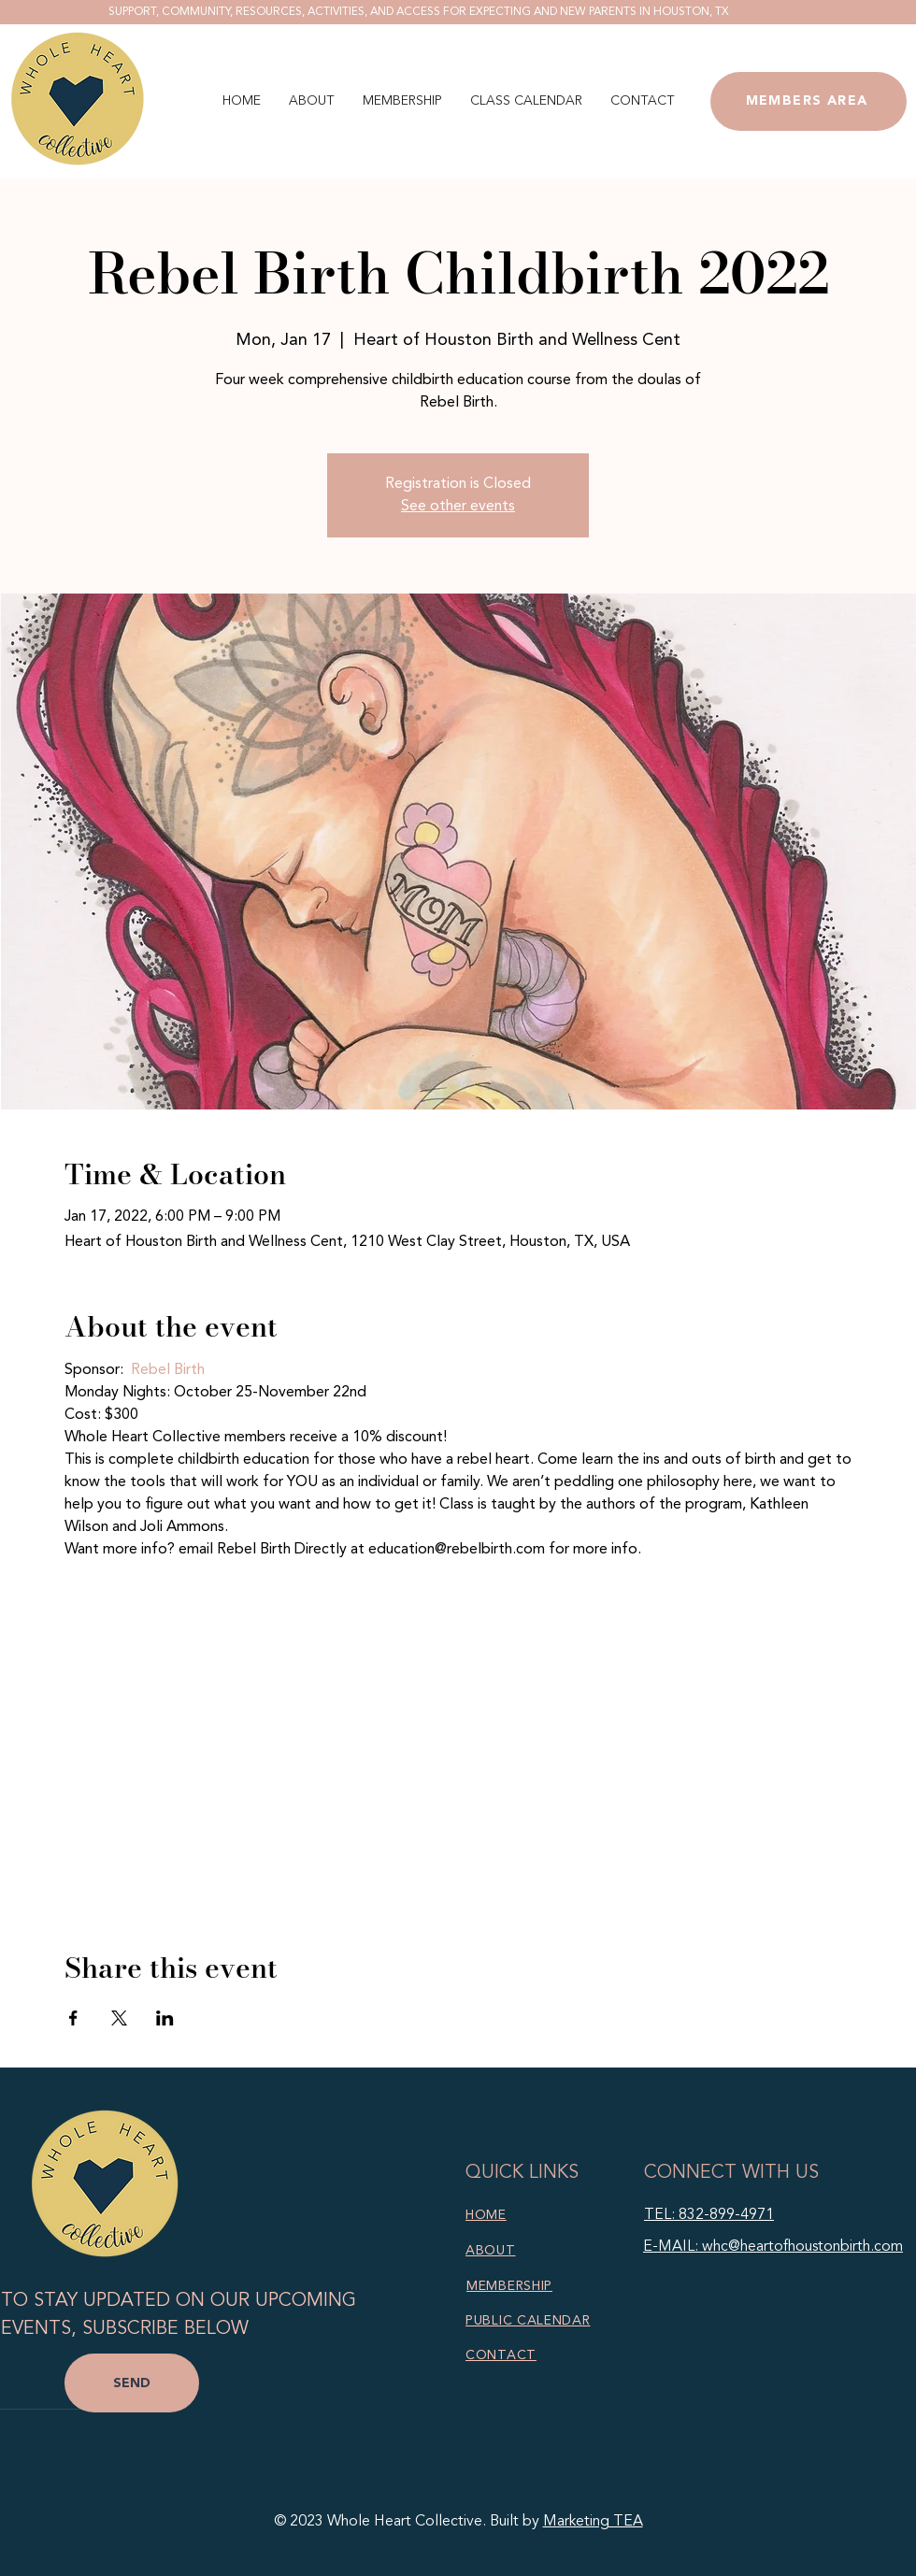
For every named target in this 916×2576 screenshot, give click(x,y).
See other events (458, 506)
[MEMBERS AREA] (808, 101)
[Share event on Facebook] (73, 2018)
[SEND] (131, 2383)
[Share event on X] (119, 2018)
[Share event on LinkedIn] (165, 2018)
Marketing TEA (593, 2521)
